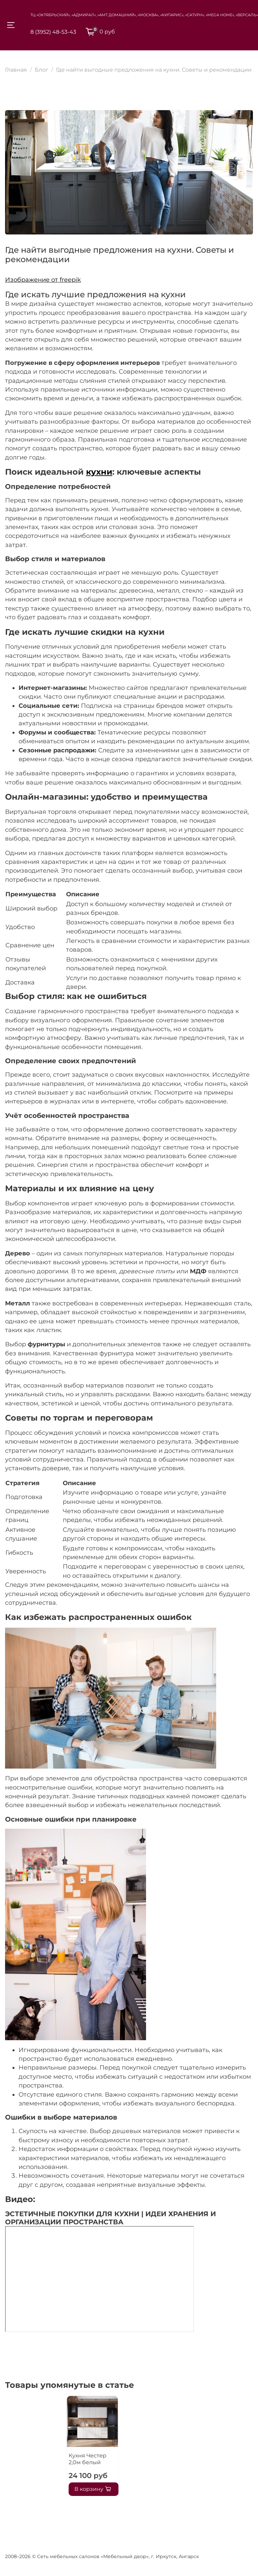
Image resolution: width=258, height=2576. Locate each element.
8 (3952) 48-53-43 (53, 32)
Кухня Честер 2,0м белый (31, 2459)
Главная (16, 70)
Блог (41, 70)
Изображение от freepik (43, 279)
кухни (99, 472)
